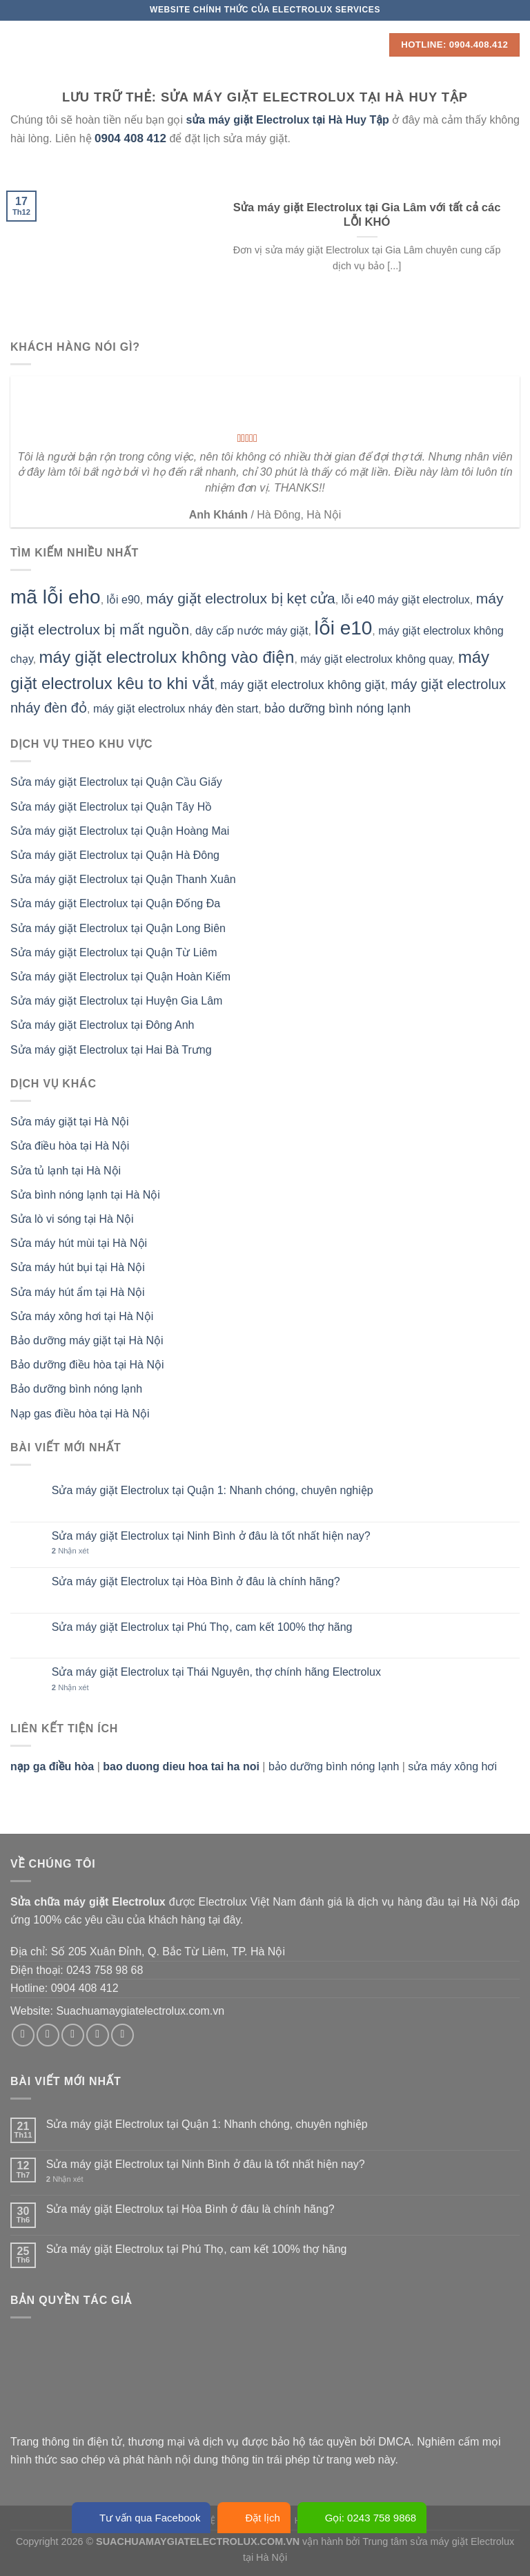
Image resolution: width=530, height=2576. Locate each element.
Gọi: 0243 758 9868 (362, 2517)
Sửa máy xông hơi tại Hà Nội (81, 1316)
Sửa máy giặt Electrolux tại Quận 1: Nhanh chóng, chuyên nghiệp (212, 1490)
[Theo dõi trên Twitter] (72, 2035)
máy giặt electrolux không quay (375, 659)
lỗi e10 (343, 628)
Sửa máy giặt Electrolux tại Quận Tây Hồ (111, 807)
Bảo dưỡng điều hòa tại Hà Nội (87, 1365)
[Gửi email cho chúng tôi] (97, 2035)
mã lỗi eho (55, 597)
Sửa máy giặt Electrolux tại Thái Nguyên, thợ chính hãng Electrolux (216, 1672)
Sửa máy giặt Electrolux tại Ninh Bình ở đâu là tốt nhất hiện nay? (211, 1536)
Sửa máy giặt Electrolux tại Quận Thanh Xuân (123, 879)
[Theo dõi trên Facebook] (23, 2035)
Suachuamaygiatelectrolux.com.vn (140, 2011)
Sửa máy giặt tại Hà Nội (69, 1121)
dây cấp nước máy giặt (251, 631)
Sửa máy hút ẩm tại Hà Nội (77, 1292)
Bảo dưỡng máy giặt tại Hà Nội (87, 1340)
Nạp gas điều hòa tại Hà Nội (80, 1414)
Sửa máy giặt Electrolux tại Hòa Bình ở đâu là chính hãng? (196, 1581)
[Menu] (18, 44)
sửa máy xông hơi (452, 1766)
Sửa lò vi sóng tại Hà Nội (72, 1219)
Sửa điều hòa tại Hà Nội (69, 1146)
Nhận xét (70, 1551)
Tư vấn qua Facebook (141, 2517)
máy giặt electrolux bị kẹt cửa (240, 598)
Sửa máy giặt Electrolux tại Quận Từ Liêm (113, 952)
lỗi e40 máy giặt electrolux (406, 600)
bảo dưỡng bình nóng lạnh (337, 708)
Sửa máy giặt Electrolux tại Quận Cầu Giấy (116, 782)
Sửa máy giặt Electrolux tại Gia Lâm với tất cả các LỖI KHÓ (367, 215)
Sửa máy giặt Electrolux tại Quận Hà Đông (114, 855)
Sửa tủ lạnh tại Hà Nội (65, 1170)
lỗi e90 (123, 600)
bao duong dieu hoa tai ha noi (181, 1766)
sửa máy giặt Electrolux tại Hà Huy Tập (287, 120)
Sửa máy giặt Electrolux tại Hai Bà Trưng (111, 1050)
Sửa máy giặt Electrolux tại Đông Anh (102, 1025)
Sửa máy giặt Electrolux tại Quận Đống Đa (115, 903)
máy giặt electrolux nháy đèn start (175, 709)
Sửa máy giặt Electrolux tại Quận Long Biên (118, 928)
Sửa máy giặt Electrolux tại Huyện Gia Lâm (116, 1001)
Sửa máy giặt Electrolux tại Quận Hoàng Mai (119, 831)
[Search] (374, 44)
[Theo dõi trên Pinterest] (122, 2035)
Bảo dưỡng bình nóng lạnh (76, 1389)
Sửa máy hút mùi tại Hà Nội (78, 1243)
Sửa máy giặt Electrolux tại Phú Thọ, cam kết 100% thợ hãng (202, 1627)
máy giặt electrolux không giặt (302, 685)
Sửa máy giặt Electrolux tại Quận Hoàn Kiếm (120, 976)
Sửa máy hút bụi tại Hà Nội (77, 1267)
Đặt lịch (253, 2517)
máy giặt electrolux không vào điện (167, 657)
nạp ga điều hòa (52, 1766)
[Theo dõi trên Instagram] (48, 2035)
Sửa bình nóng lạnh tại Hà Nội (85, 1195)
